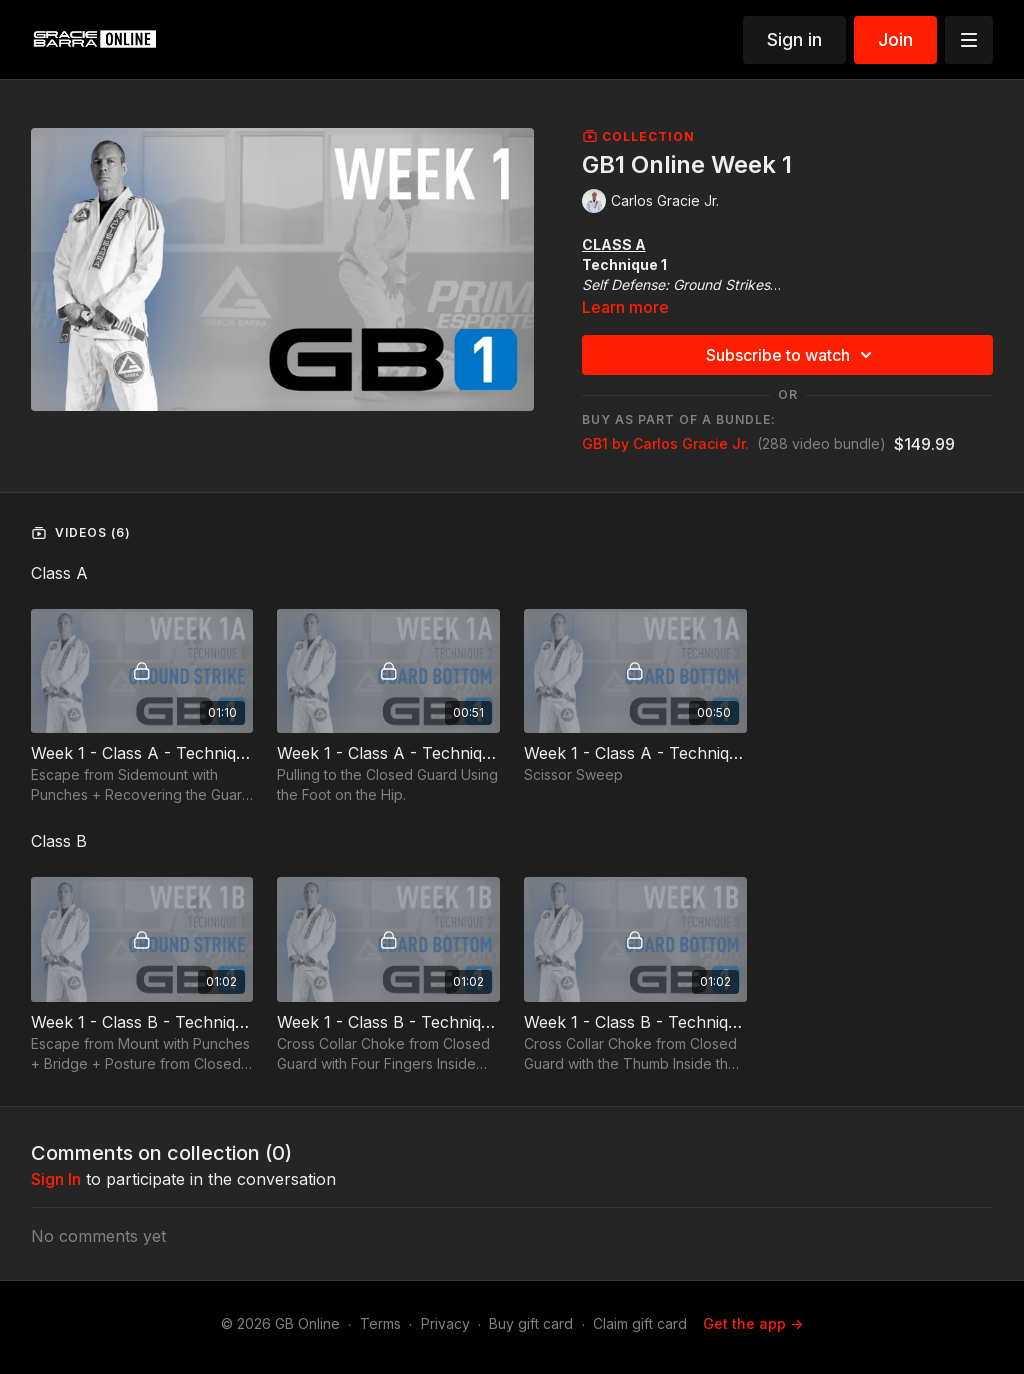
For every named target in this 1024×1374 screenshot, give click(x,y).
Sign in (794, 39)
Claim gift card (640, 1323)
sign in (56, 1179)
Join (895, 39)
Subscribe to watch (792, 355)
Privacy (445, 1323)
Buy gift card (531, 1323)
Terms (380, 1323)
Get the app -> (753, 1323)
